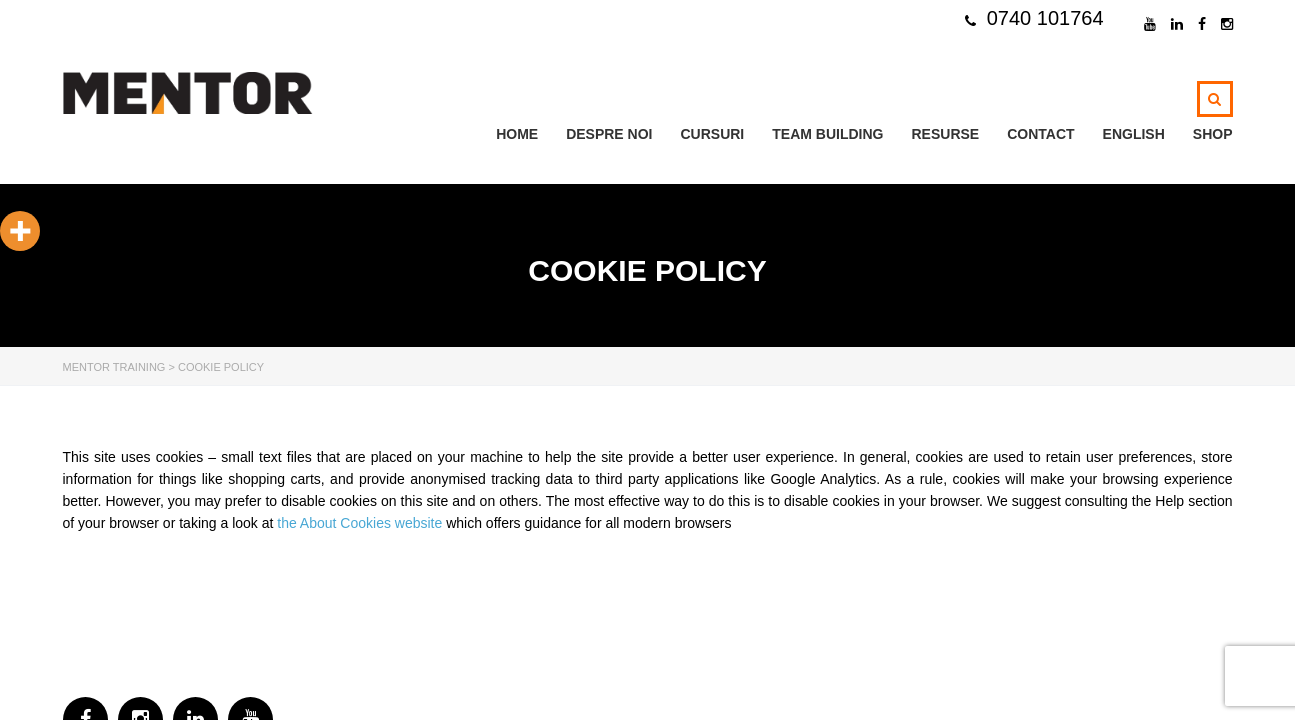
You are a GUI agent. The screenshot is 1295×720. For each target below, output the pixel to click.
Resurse (945, 134)
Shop (1213, 134)
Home (517, 134)
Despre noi (609, 134)
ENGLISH (1134, 134)
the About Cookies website (359, 523)
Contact (1040, 134)
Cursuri (712, 134)
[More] (20, 231)
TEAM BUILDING (827, 134)
